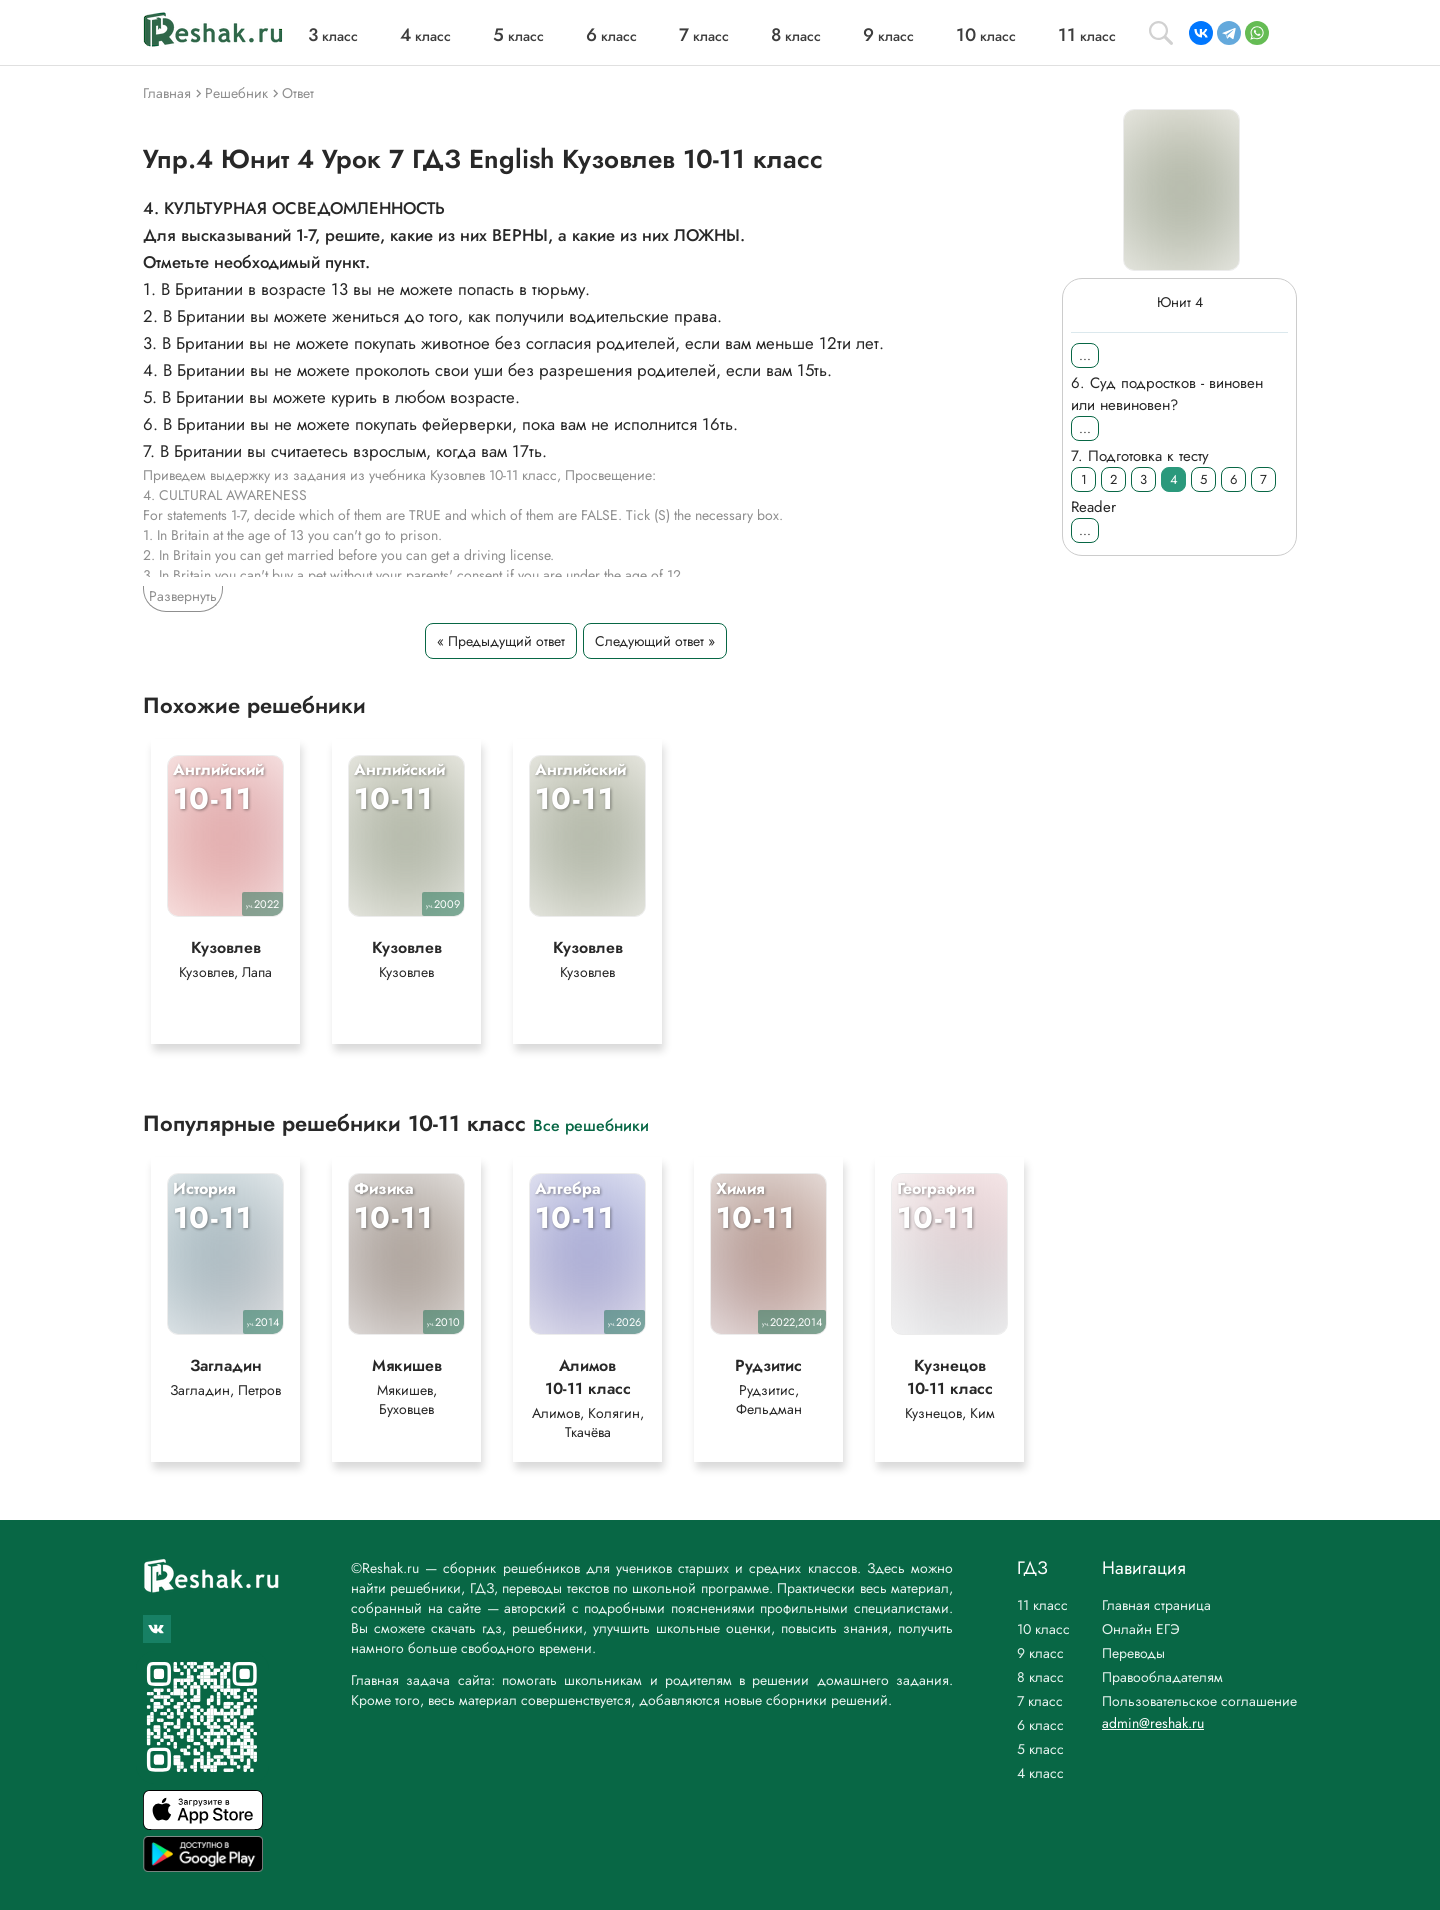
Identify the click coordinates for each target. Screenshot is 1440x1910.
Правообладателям (1162, 1677)
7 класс (1040, 1701)
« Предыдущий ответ (501, 641)
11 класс (1042, 1605)
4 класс (1040, 1773)
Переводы (1133, 1653)
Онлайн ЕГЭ (1141, 1629)
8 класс (1040, 1677)
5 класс (1040, 1749)
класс (333, 36)
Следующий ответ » (655, 641)
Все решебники (591, 1133)
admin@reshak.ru (1153, 1723)
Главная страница (1156, 1605)
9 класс (1040, 1653)
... (1085, 355)
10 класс (1043, 1629)
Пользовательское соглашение (1199, 1701)
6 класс (1040, 1725)
